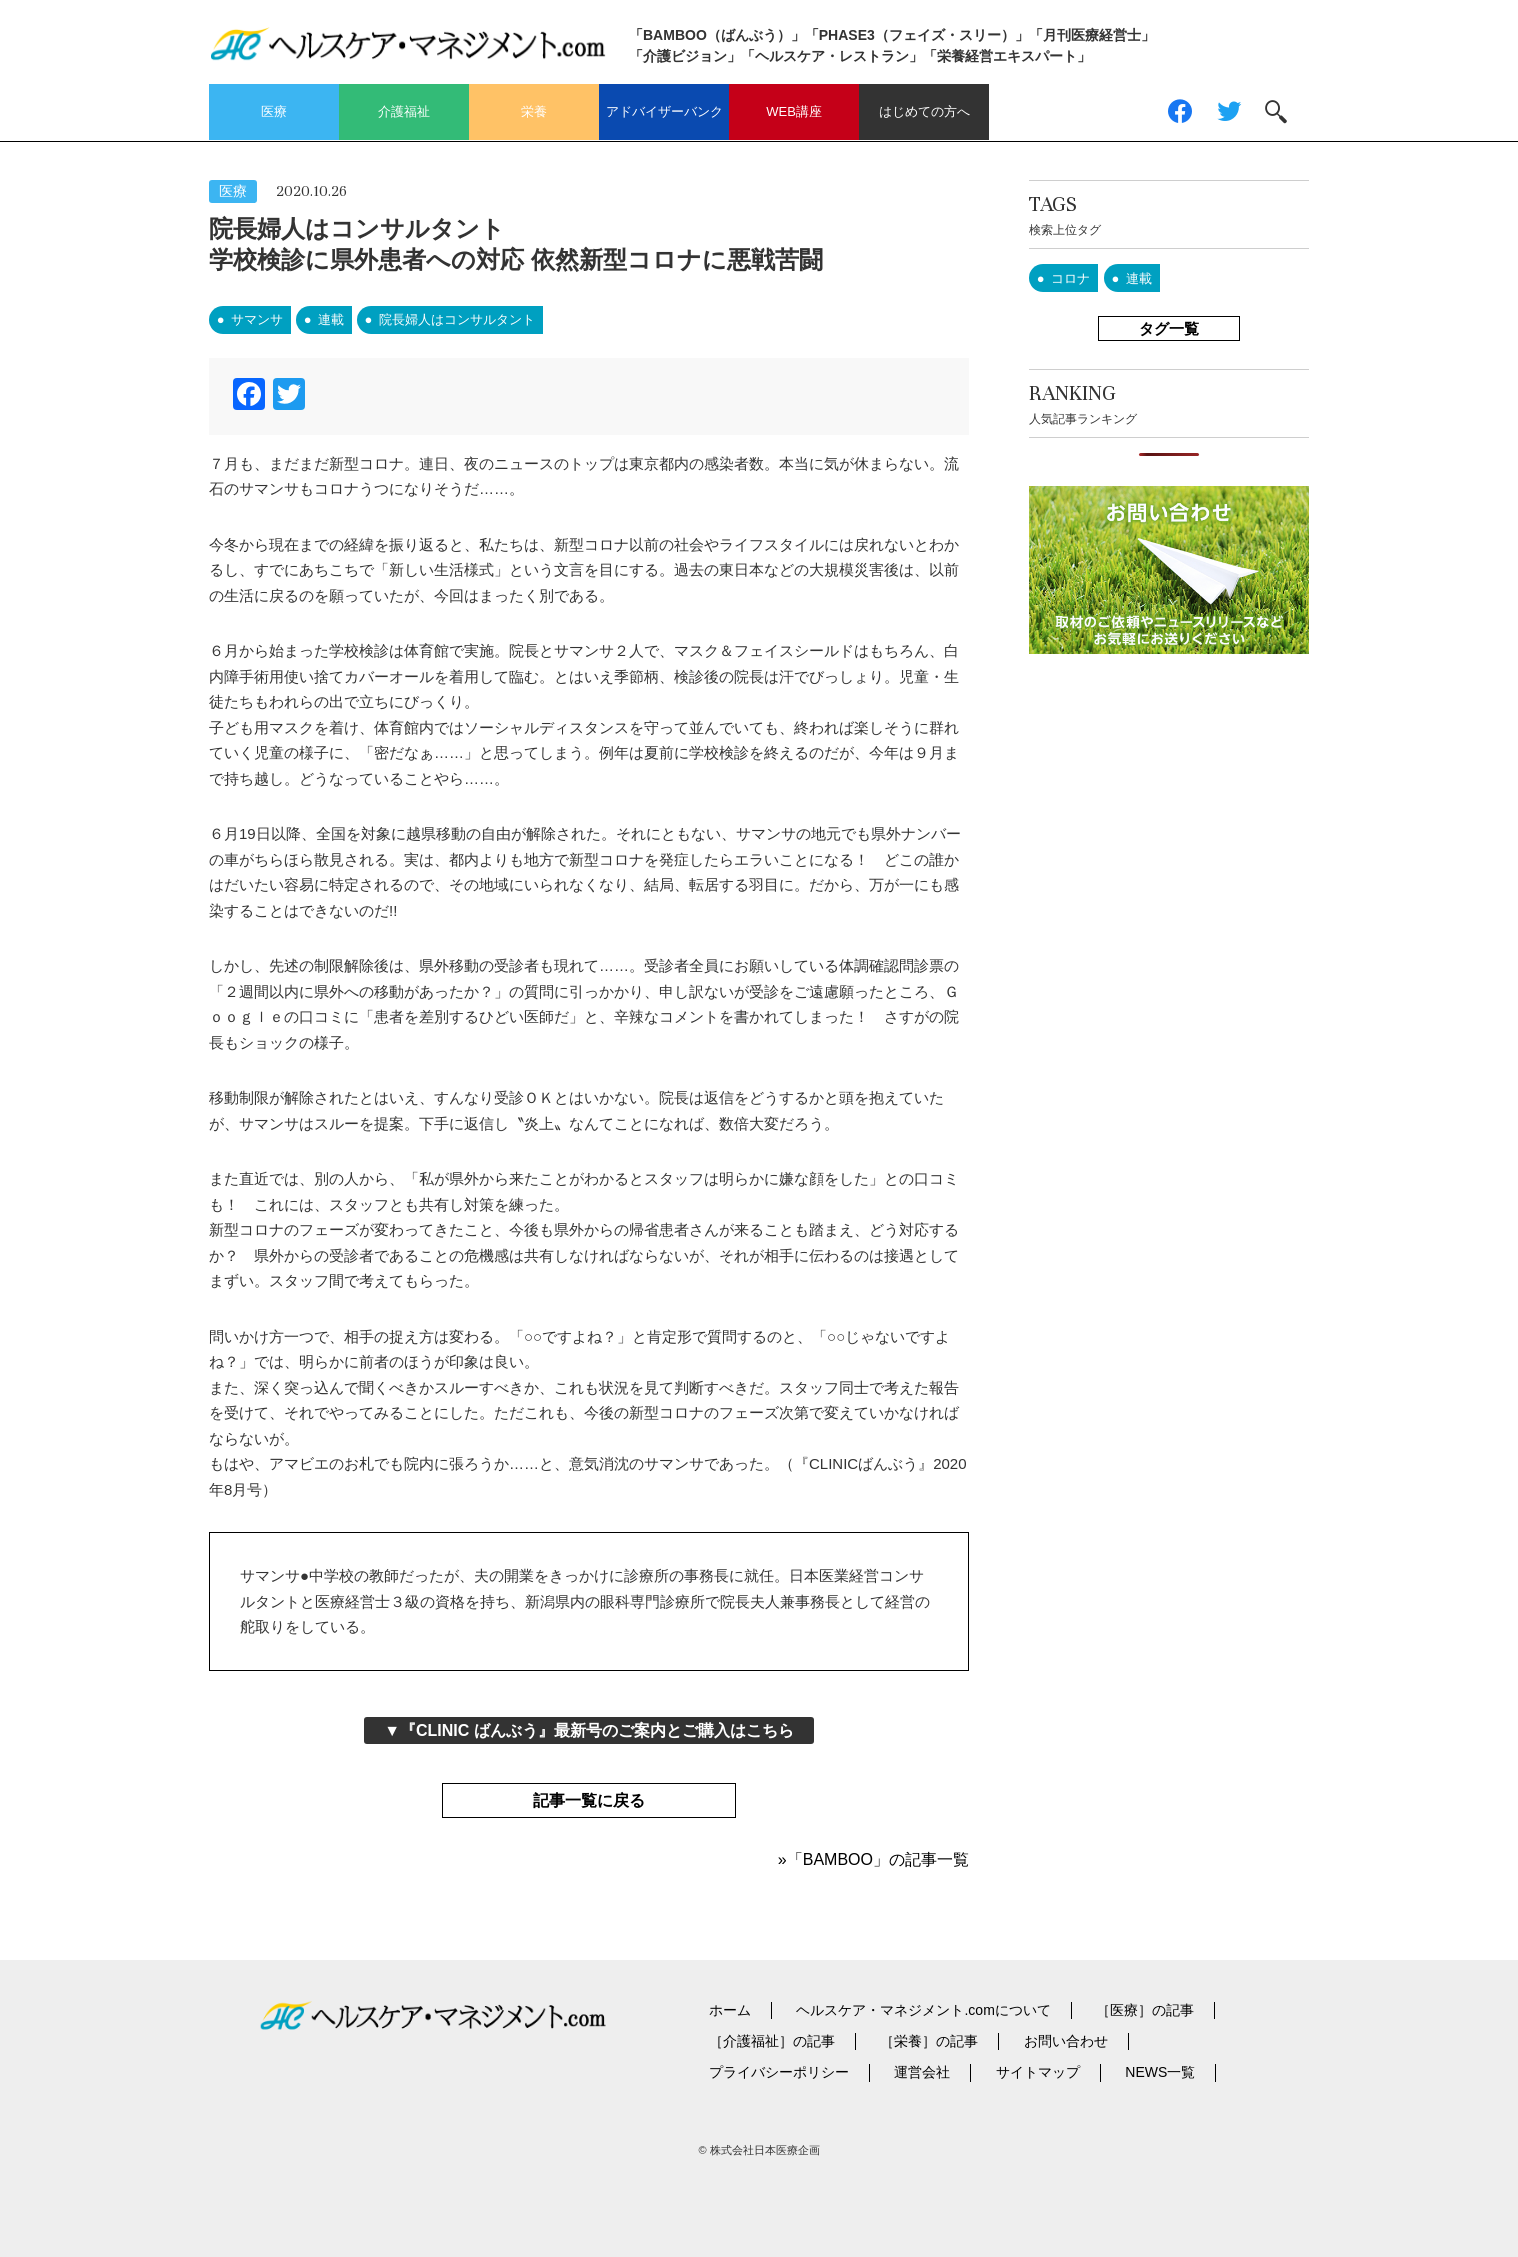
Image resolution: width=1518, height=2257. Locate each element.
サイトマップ (1038, 2072)
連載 (331, 319)
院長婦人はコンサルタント (457, 319)
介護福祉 (404, 111)
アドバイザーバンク (664, 111)
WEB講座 (794, 111)
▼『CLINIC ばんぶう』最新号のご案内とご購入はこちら (589, 1730)
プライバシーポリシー (779, 2072)
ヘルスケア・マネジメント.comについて (923, 2010)
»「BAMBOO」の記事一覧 (873, 1859)
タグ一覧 (1169, 328)
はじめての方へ (924, 111)
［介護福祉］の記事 (772, 2041)
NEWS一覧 (1160, 2072)
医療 (274, 111)
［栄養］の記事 (929, 2041)
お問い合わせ (1066, 2041)
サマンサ (257, 319)
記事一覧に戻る (589, 1800)
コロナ (1070, 278)
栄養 (534, 111)
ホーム (730, 2010)
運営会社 (922, 2072)
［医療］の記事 (1145, 2010)
